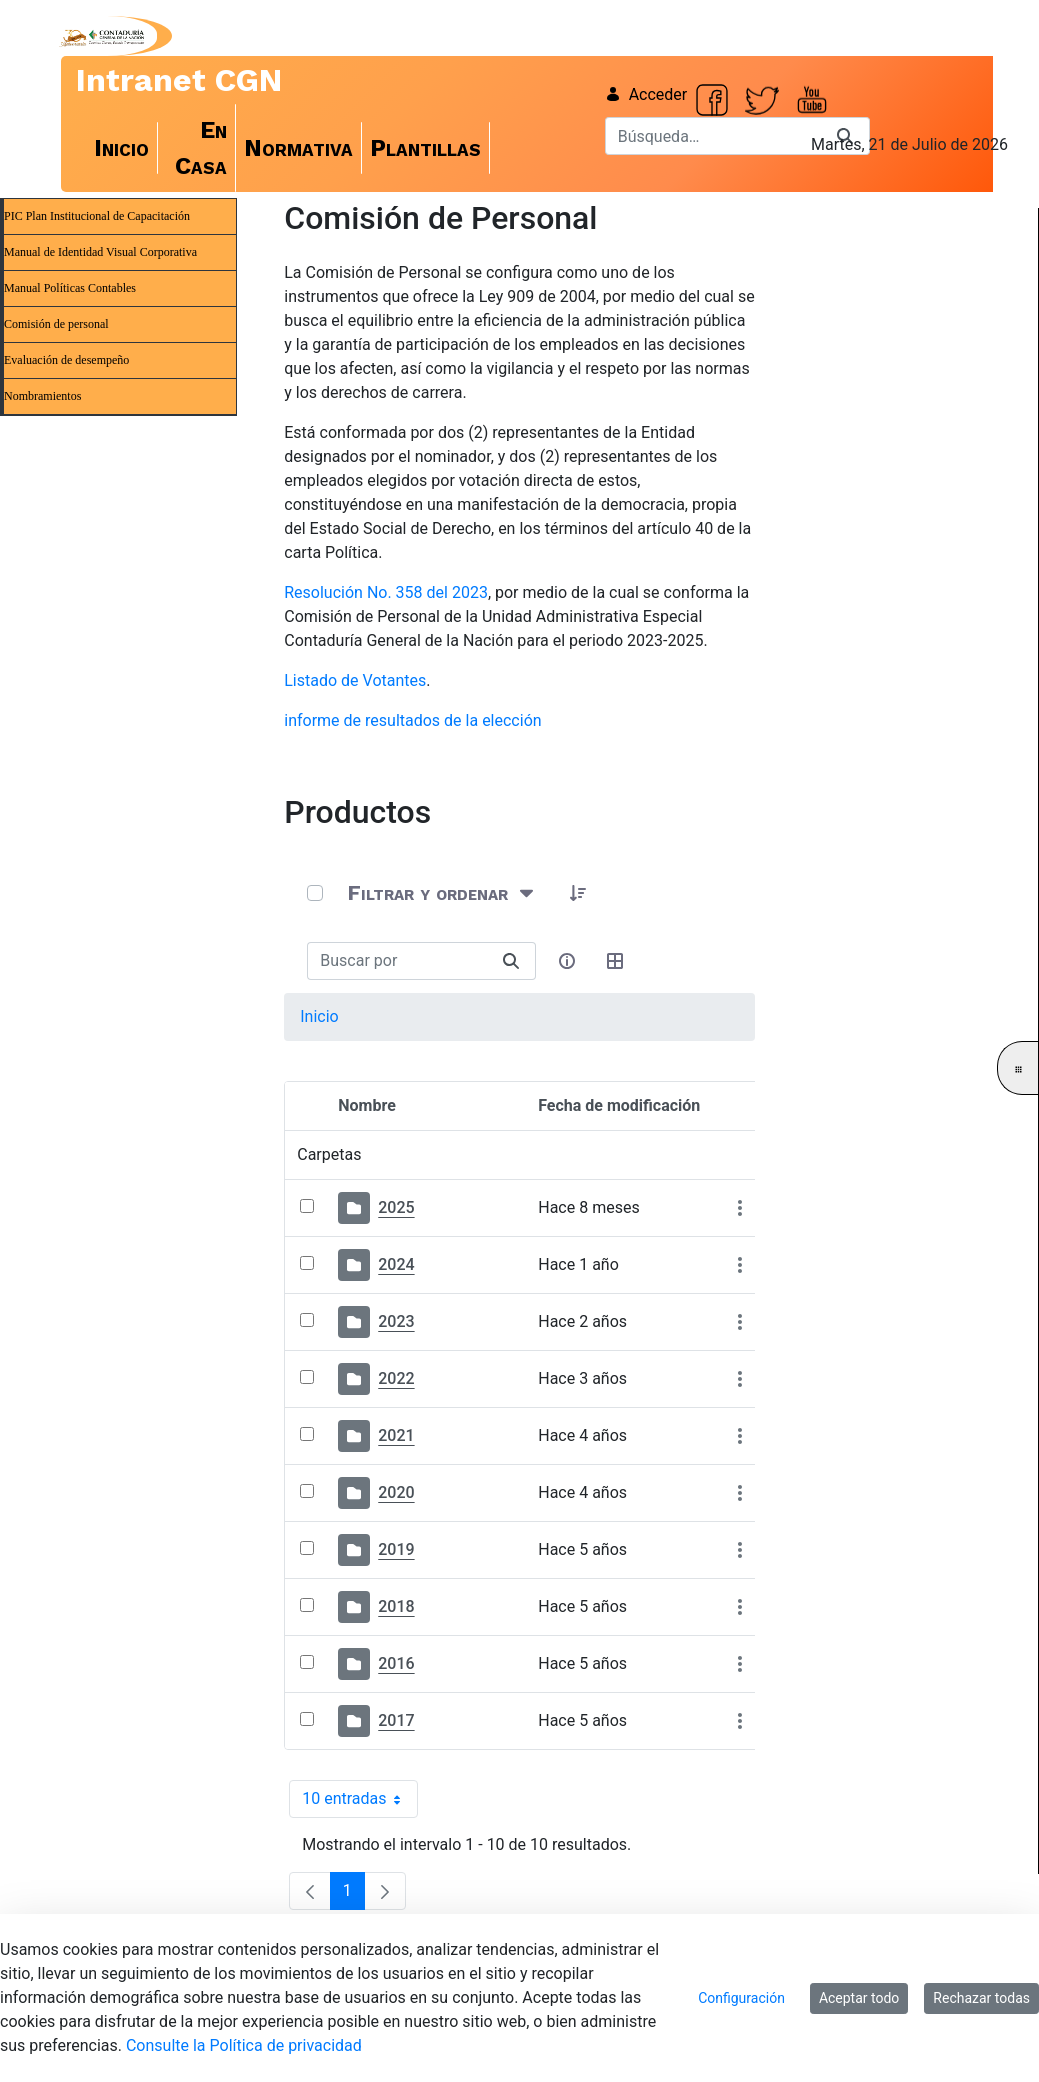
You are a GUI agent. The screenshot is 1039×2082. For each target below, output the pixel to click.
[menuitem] (122, 148)
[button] (578, 893)
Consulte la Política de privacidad (244, 2045)
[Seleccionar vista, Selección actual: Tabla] (616, 961)
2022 (396, 1378)
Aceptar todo (859, 1998)
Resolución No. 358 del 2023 (386, 592)
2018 (396, 1606)
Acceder (646, 94)
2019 (396, 1549)
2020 (396, 1492)
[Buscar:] (397, 961)
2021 (396, 1435)
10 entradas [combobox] (359, 1799)
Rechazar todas (981, 1998)
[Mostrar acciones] (739, 1208)
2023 (396, 1321)
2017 (396, 1720)
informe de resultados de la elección (412, 720)
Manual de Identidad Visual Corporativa (100, 252)
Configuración (741, 1998)
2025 (396, 1207)
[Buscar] (713, 136)
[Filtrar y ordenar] (442, 892)
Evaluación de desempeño (66, 360)
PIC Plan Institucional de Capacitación (97, 216)
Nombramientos (42, 396)
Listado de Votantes (355, 680)
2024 (396, 1264)
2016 (396, 1663)
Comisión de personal (56, 324)
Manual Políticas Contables (70, 288)
